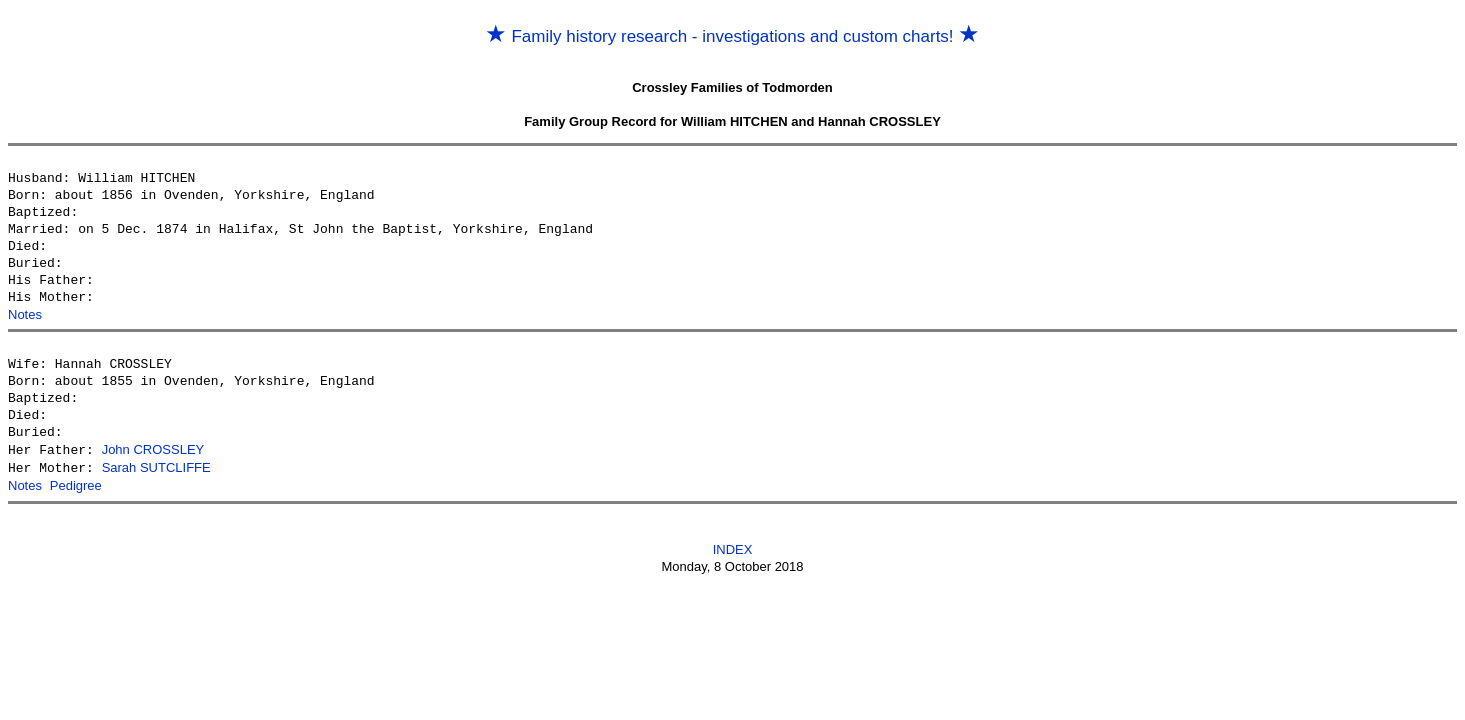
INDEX (733, 546)
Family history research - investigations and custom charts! (733, 36)
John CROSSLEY (153, 449)
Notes (25, 314)
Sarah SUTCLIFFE (156, 466)
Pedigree (76, 483)
